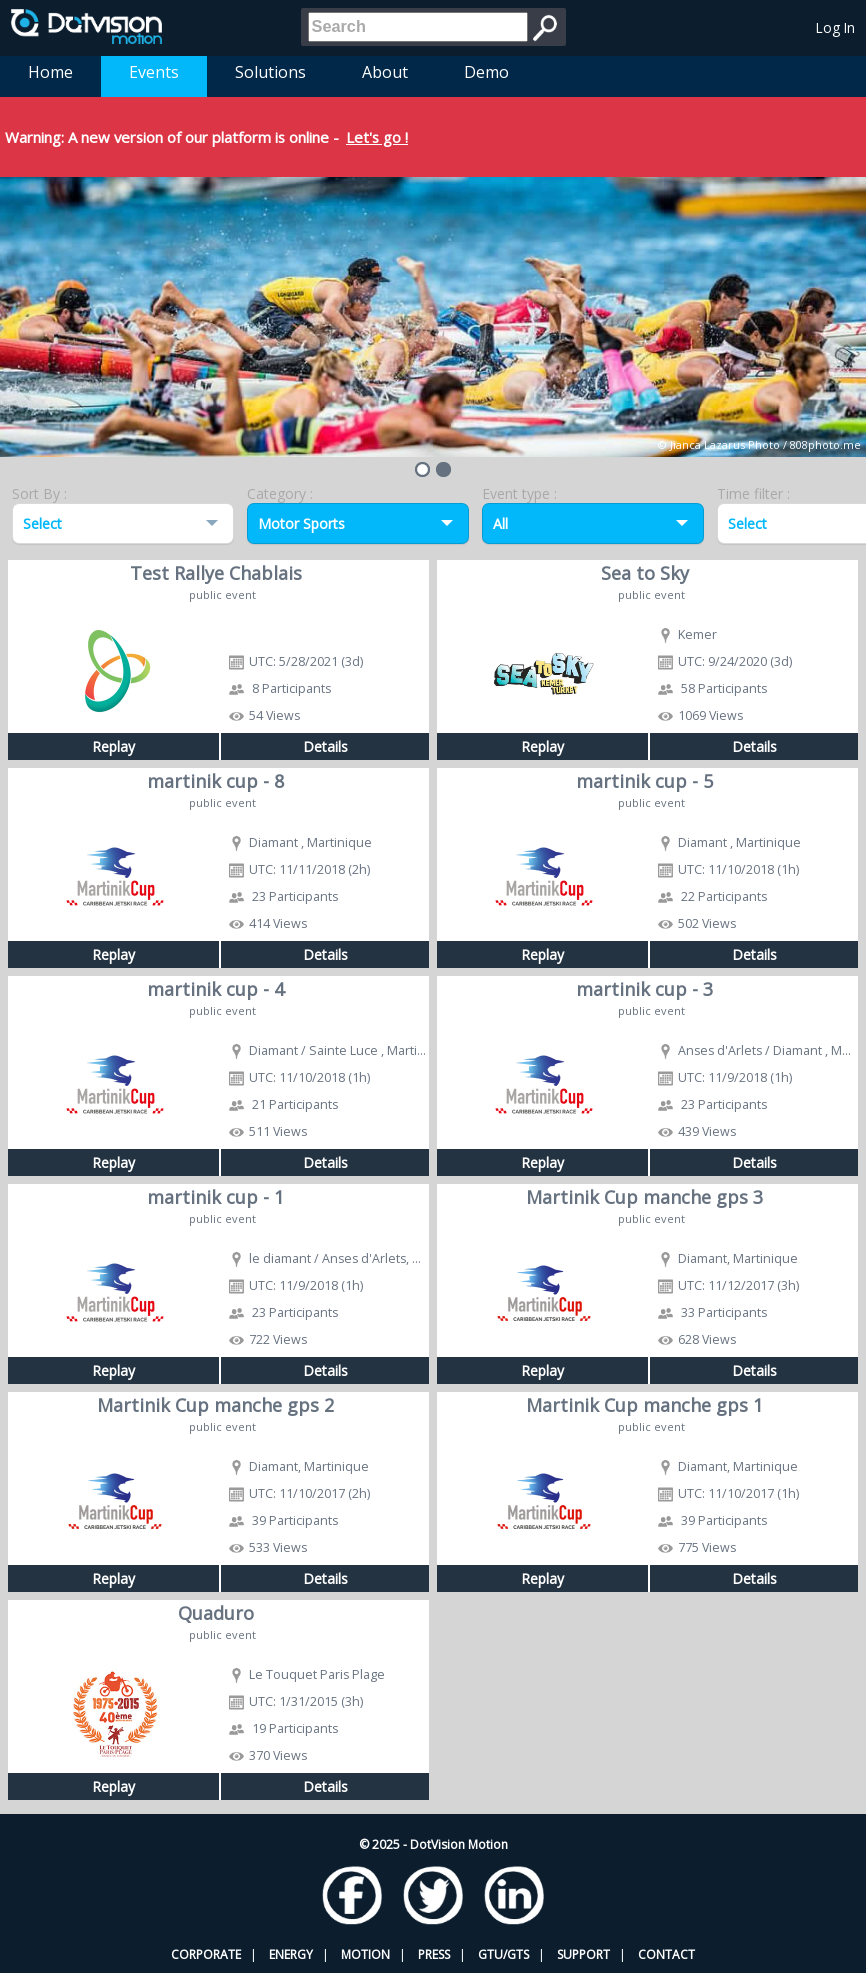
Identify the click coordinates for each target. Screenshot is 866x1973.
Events (154, 72)
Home (50, 72)
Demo (486, 72)
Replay (113, 746)
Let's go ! (377, 137)
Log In (835, 27)
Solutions (270, 72)
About (385, 72)
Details (325, 746)
